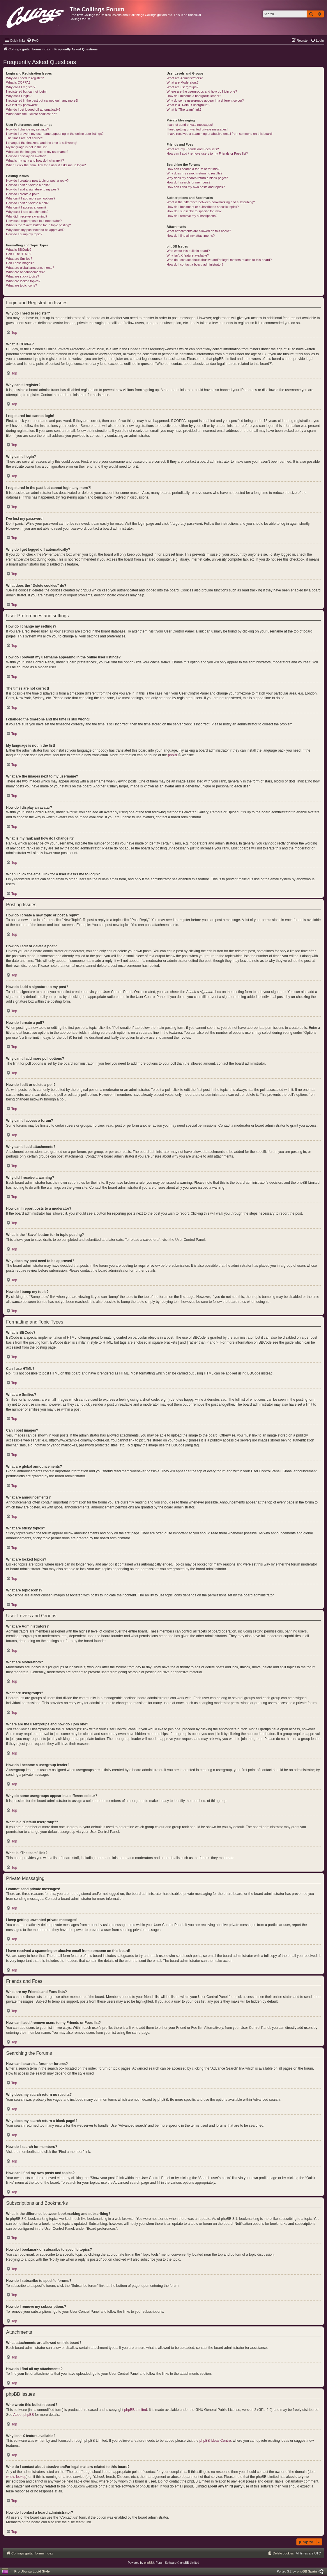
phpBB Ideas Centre (215, 2441)
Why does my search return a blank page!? (197, 178)
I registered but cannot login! (26, 91)
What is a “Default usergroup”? (188, 105)
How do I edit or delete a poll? (27, 203)
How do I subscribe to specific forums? (194, 211)
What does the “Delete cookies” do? (31, 114)
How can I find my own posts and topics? (196, 187)
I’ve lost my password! (22, 105)
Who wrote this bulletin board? (188, 250)
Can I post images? (20, 263)
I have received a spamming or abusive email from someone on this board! (220, 133)
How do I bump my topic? (24, 234)
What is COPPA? (18, 82)
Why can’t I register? (20, 87)
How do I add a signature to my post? (32, 189)
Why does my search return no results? (194, 173)
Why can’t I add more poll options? (30, 198)
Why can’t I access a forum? (26, 207)
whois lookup (16, 2477)
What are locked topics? (23, 281)
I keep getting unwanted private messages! (197, 129)
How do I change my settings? (27, 129)
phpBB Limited (135, 2410)
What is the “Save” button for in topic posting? (38, 225)
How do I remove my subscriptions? (192, 216)
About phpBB (23, 2415)
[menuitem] (32, 40)
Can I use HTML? (18, 254)
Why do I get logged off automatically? (33, 109)
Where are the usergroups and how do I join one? (202, 91)
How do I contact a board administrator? (195, 264)
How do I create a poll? (22, 194)
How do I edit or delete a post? (28, 185)
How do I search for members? (188, 182)
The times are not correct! (24, 138)
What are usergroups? (182, 87)
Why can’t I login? (18, 96)
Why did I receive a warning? (26, 216)
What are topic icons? (21, 285)
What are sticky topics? (22, 276)
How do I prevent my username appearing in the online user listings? (54, 133)
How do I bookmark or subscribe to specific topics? (203, 207)
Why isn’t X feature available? (188, 255)
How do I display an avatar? (26, 156)
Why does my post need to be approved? (35, 230)
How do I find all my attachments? (191, 235)
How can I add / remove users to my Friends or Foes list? (207, 153)
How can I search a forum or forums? (193, 169)
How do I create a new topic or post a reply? (37, 180)
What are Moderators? (182, 82)
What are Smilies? (19, 258)
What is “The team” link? (184, 109)
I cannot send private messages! (190, 124)
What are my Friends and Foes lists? (193, 149)
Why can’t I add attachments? (27, 211)
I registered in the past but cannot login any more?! (42, 100)
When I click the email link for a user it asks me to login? (46, 165)
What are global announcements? (30, 267)
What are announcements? (25, 272)
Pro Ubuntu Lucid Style (32, 2571)
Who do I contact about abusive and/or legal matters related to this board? (219, 260)
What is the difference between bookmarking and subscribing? (211, 202)
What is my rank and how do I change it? (35, 160)
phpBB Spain (307, 2571)
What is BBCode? (18, 249)
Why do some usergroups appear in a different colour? (205, 100)
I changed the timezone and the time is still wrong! (41, 142)
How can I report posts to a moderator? (34, 220)
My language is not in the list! (26, 147)
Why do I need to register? (25, 78)
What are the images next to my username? (37, 151)
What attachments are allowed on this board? (199, 231)
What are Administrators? (185, 78)
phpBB (173, 755)
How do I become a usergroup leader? (194, 96)
